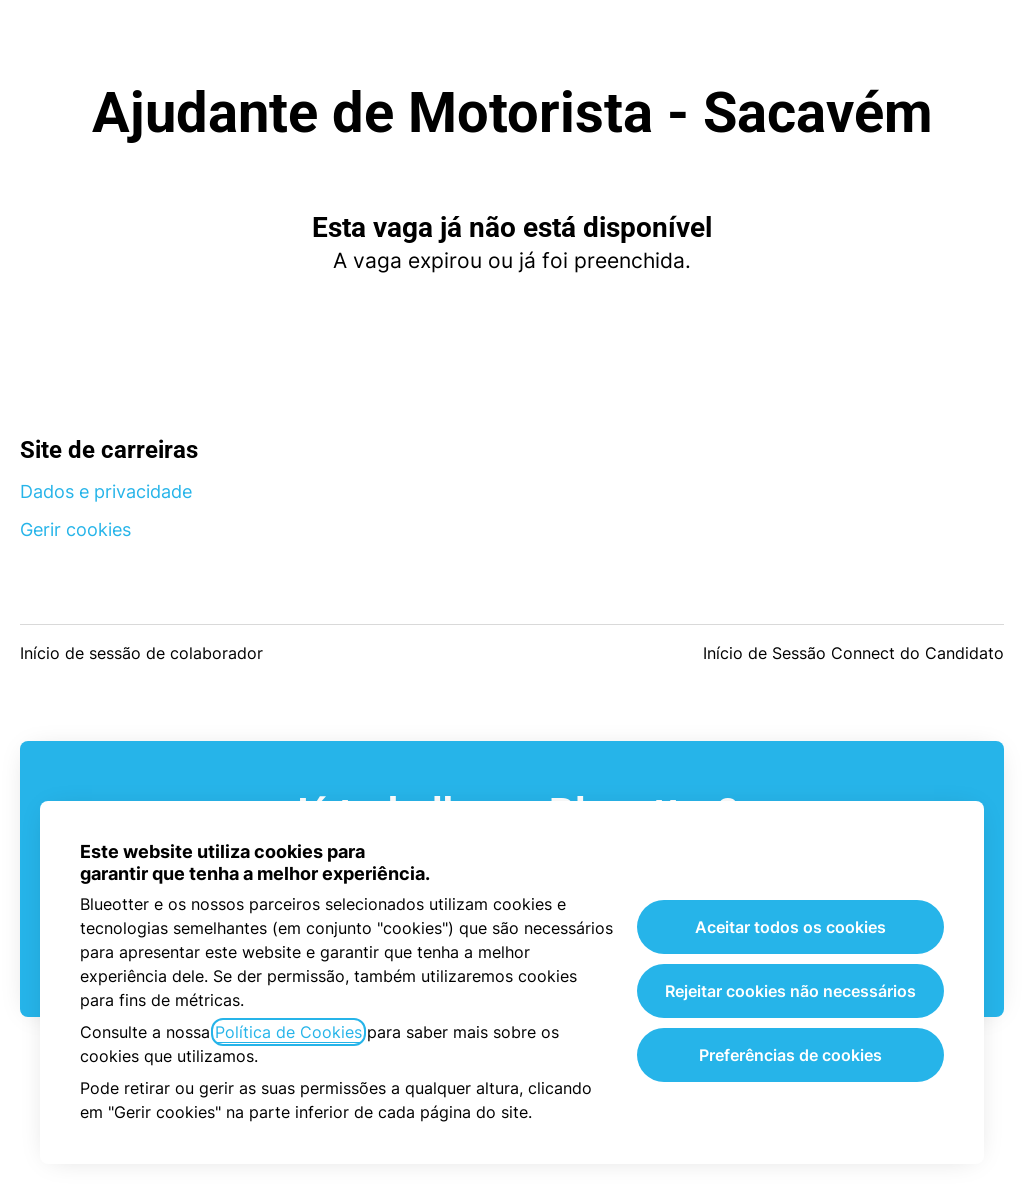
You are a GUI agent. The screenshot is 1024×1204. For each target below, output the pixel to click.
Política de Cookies (288, 1032)
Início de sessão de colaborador (141, 653)
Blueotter (512, 40)
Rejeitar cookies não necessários (790, 991)
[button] (984, 40)
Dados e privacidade (106, 491)
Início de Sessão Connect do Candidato (853, 653)
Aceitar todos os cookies (790, 927)
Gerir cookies (75, 529)
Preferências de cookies (790, 1055)
